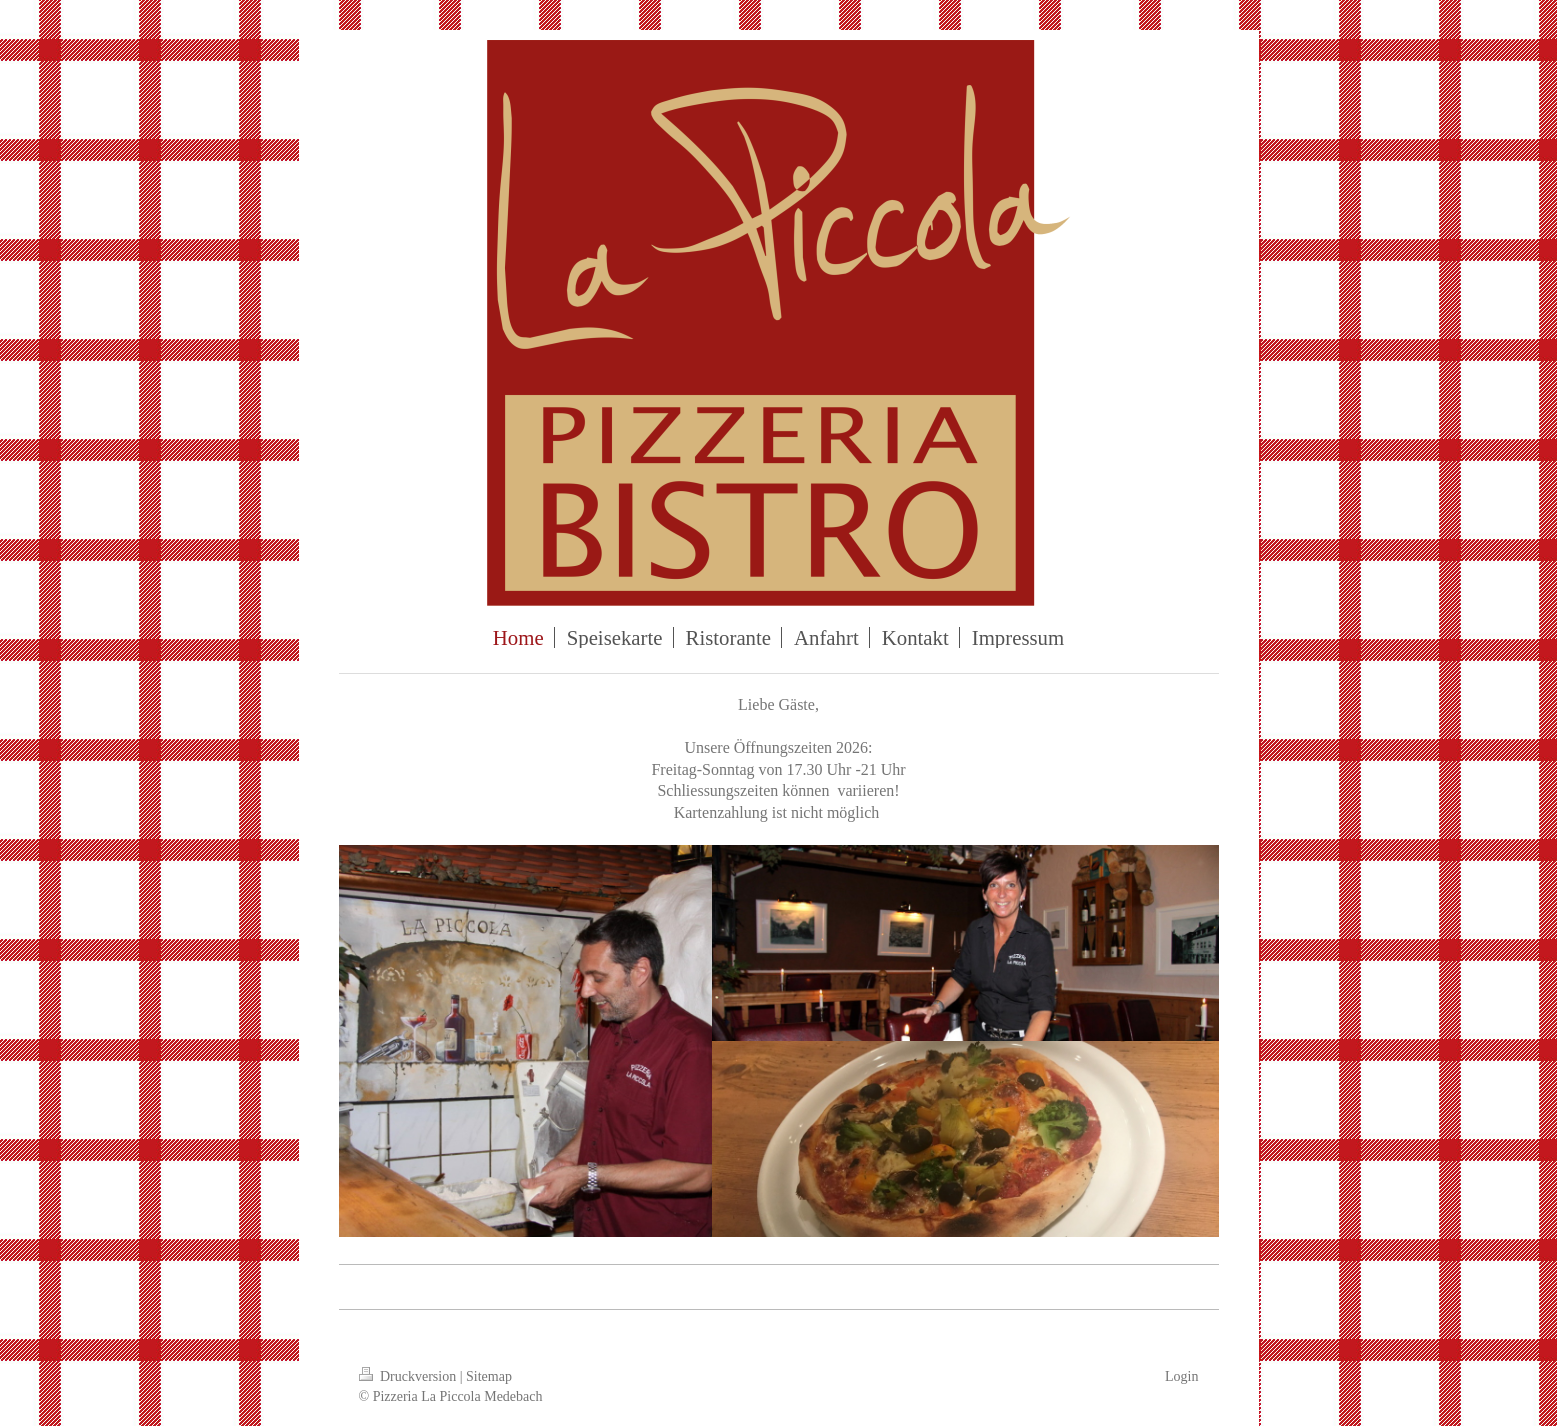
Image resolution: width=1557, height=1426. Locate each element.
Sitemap (489, 1376)
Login (1181, 1376)
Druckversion (409, 1376)
